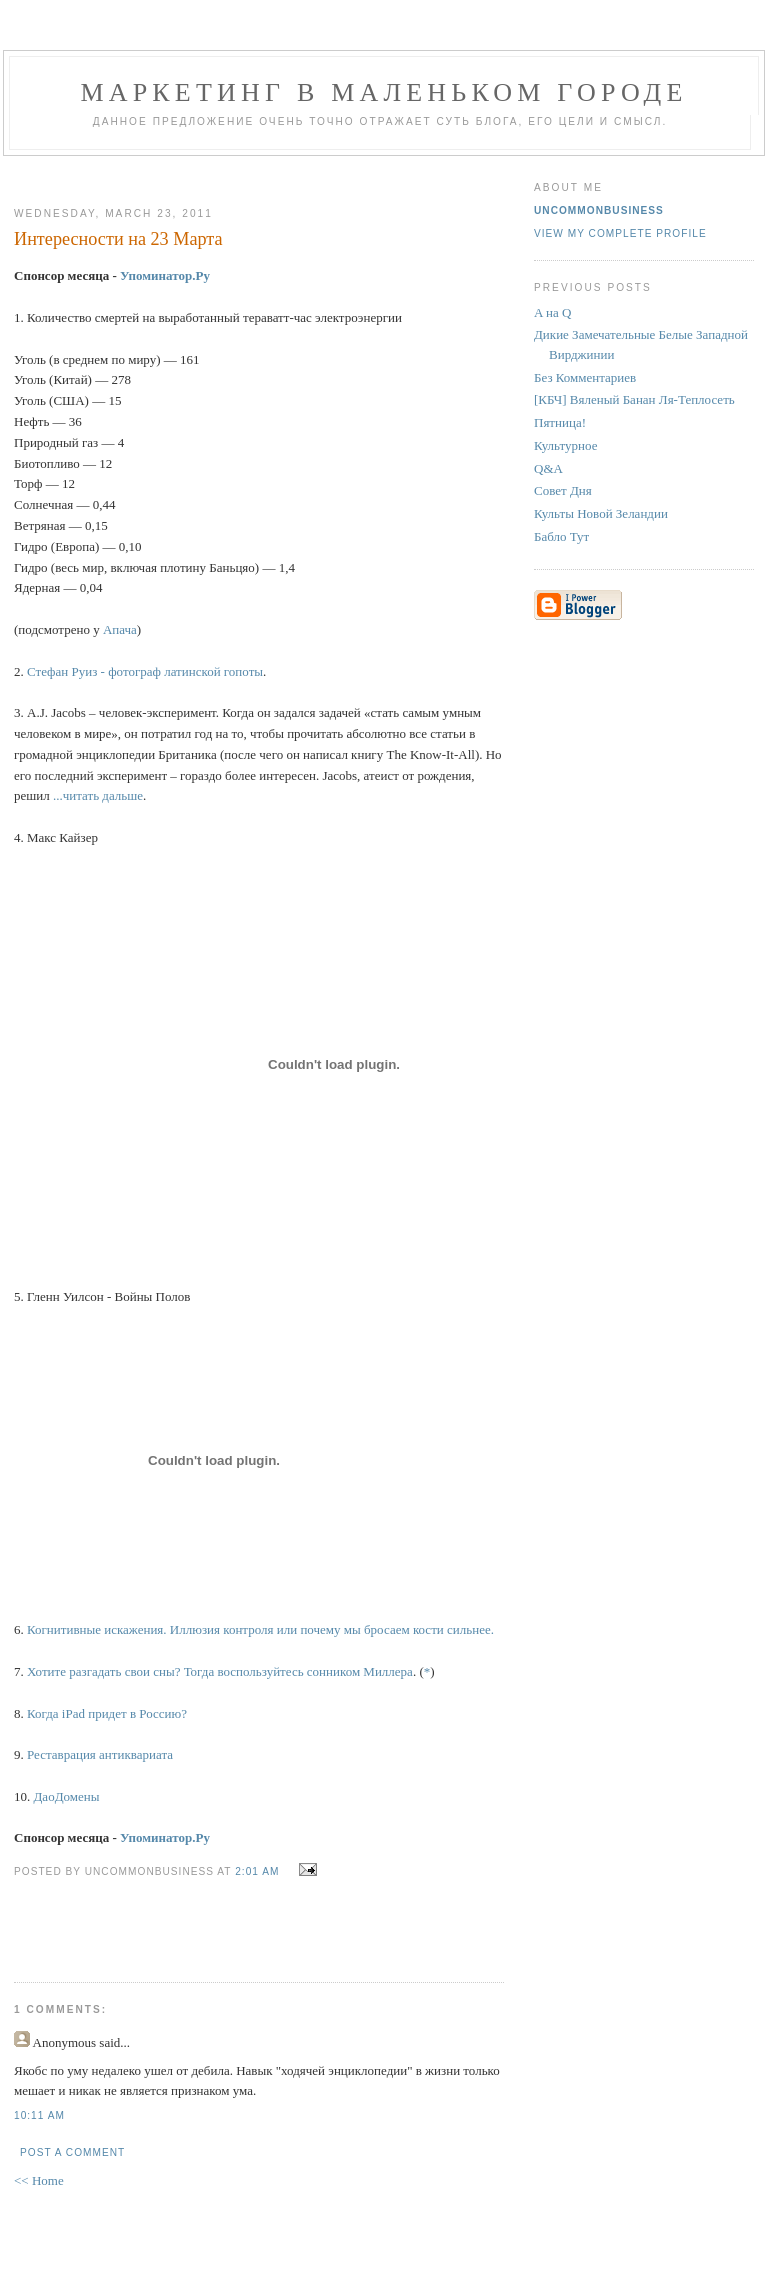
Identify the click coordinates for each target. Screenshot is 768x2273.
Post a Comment (72, 2152)
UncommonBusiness (599, 210)
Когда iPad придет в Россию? (107, 1713)
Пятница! (560, 422)
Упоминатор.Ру (165, 275)
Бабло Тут (561, 536)
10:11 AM (39, 2115)
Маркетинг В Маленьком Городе (383, 92)
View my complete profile (620, 233)
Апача (120, 629)
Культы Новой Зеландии (601, 513)
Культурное (565, 445)
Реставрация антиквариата (100, 1754)
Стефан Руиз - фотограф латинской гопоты (145, 671)
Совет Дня (563, 490)
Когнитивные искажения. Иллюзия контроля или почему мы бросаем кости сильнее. (260, 1629)
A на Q (552, 312)
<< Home (39, 2180)
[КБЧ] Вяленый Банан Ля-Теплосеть (634, 399)
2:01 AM (257, 1871)
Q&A (548, 468)
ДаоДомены (67, 1796)
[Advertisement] (251, 173)
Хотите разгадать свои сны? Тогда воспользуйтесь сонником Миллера (220, 1671)
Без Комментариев (585, 377)
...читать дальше (98, 795)
